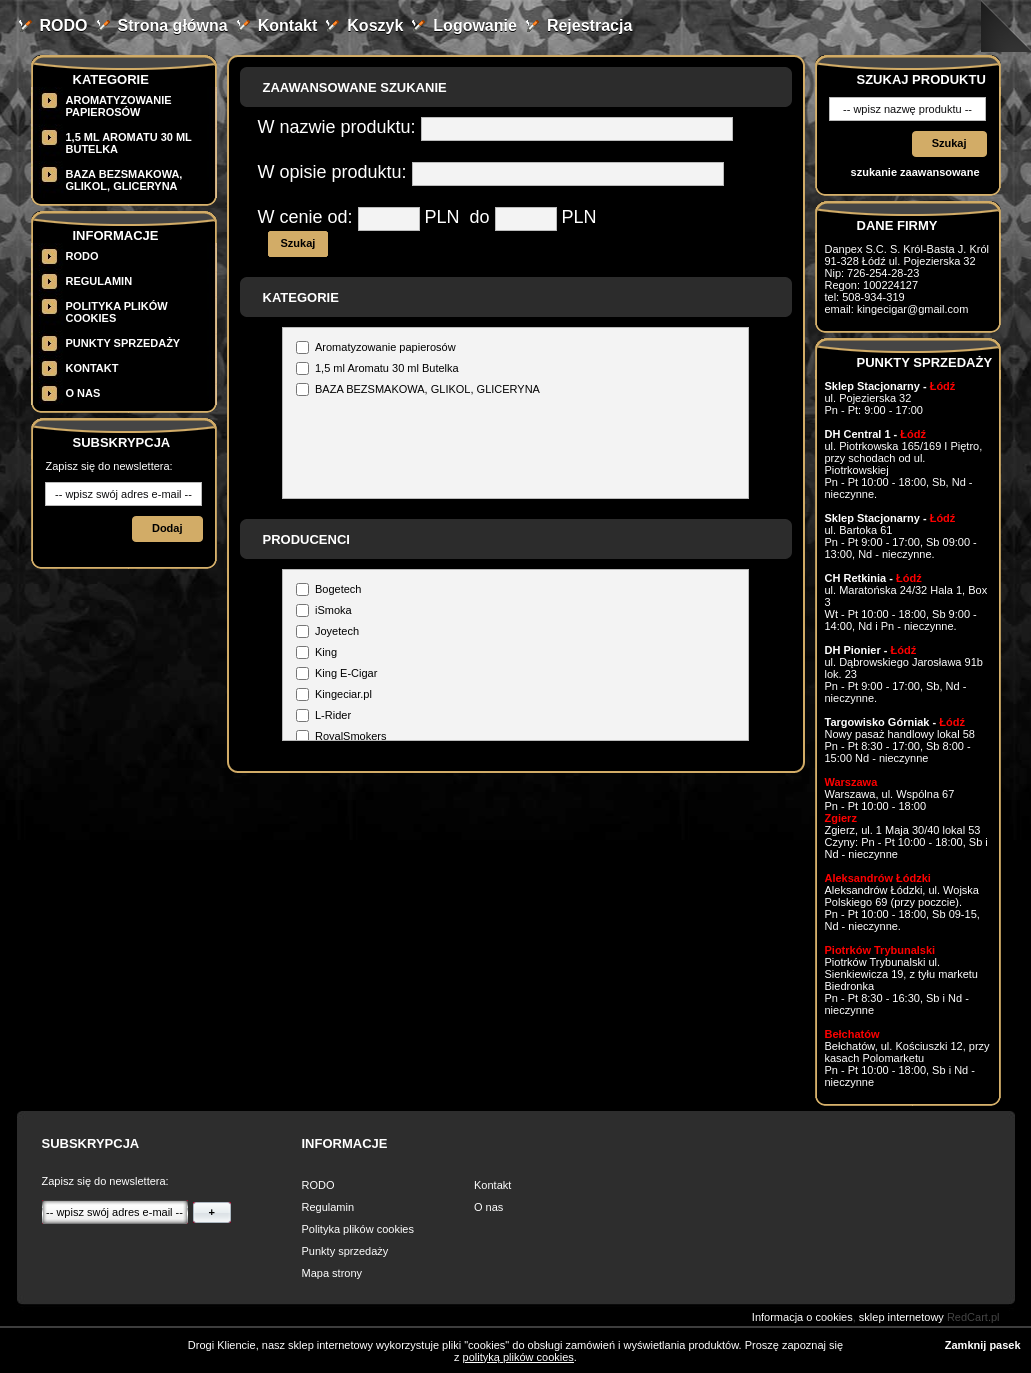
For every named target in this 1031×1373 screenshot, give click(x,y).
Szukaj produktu (921, 79)
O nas (83, 393)
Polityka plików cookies (358, 1229)
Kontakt (288, 25)
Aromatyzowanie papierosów (119, 106)
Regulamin (99, 281)
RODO (64, 25)
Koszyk (375, 25)
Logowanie (475, 25)
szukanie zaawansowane (915, 172)
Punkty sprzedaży (123, 343)
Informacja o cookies (802, 1317)
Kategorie (111, 79)
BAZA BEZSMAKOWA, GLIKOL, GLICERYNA (124, 180)
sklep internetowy (901, 1317)
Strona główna (173, 25)
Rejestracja (589, 25)
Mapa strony (332, 1273)
